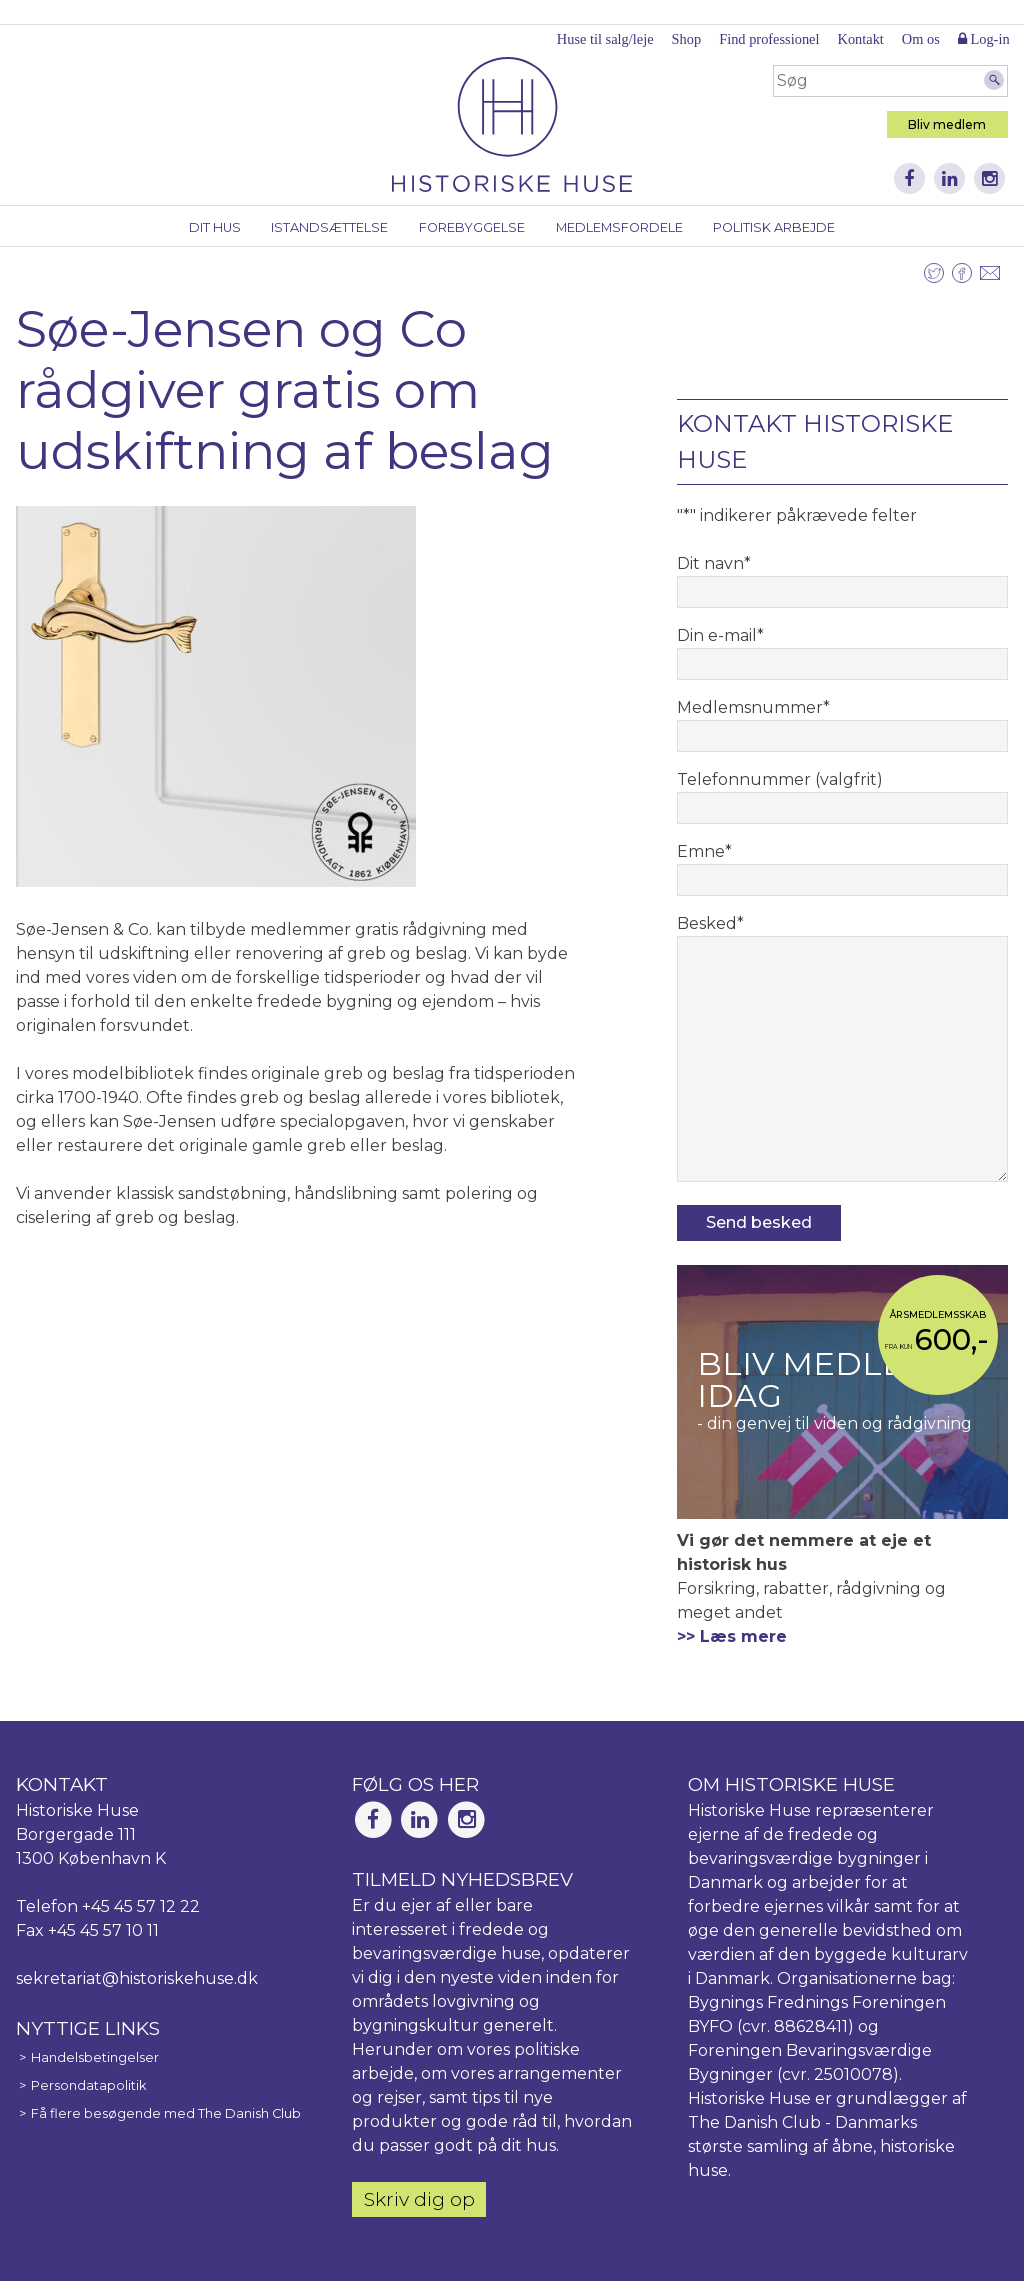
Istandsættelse (329, 227)
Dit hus (215, 227)
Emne (704, 851)
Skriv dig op (419, 2199)
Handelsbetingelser (95, 2057)
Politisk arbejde (774, 227)
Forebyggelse (472, 227)
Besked (710, 923)
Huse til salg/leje (605, 39)
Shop (687, 39)
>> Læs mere (732, 1636)
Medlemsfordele (619, 227)
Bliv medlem (947, 124)
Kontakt (860, 39)
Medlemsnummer (753, 707)
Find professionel (769, 39)
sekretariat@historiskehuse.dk (137, 1978)
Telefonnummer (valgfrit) (780, 779)
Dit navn (714, 563)
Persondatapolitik (88, 2085)
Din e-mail (720, 635)
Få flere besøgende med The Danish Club (166, 2113)
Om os (921, 39)
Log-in (984, 39)
